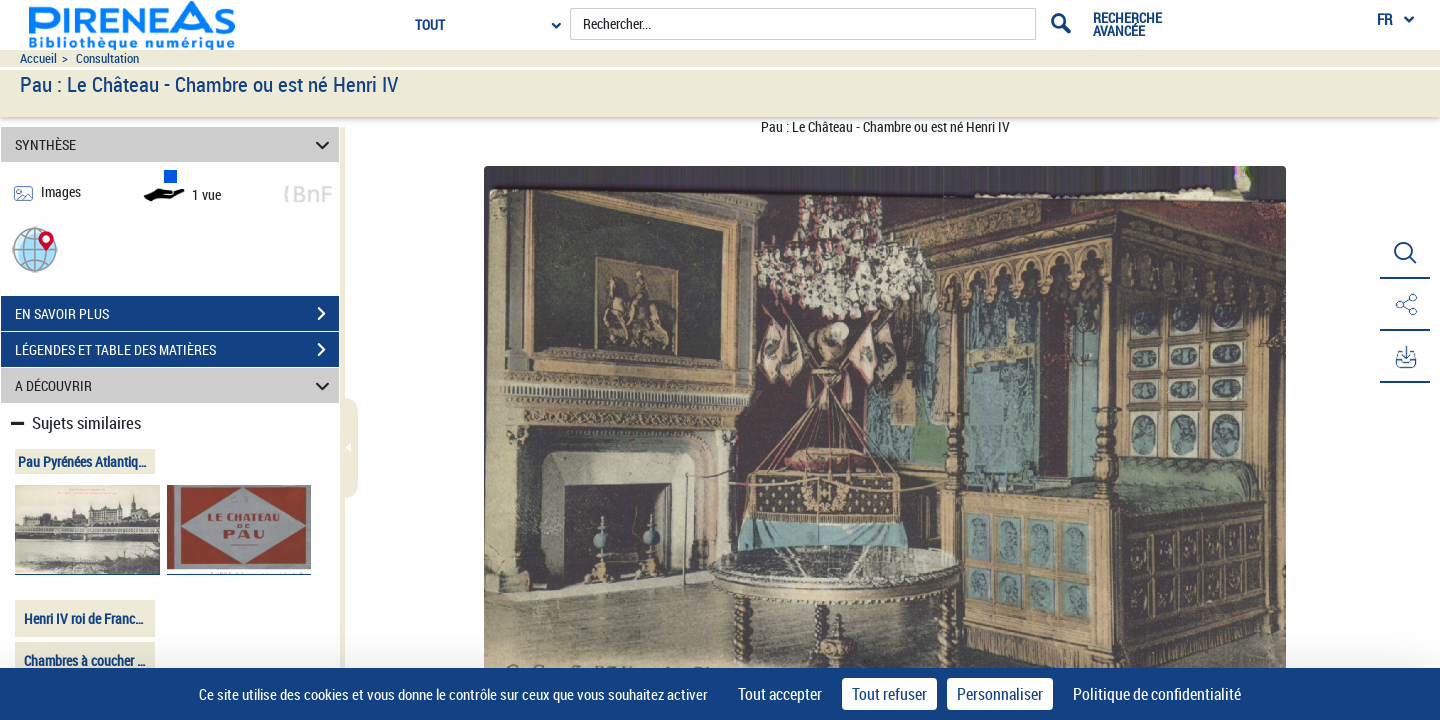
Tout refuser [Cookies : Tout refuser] (889, 694)
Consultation (107, 58)
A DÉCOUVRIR (175, 385)
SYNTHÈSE (175, 144)
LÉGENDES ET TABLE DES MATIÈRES (177, 350)
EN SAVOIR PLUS (177, 314)
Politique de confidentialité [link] (1157, 694)
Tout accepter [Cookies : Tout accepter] (780, 694)
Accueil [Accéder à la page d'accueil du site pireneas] (38, 58)
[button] (35, 248)
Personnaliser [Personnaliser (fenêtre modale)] (1000, 694)
